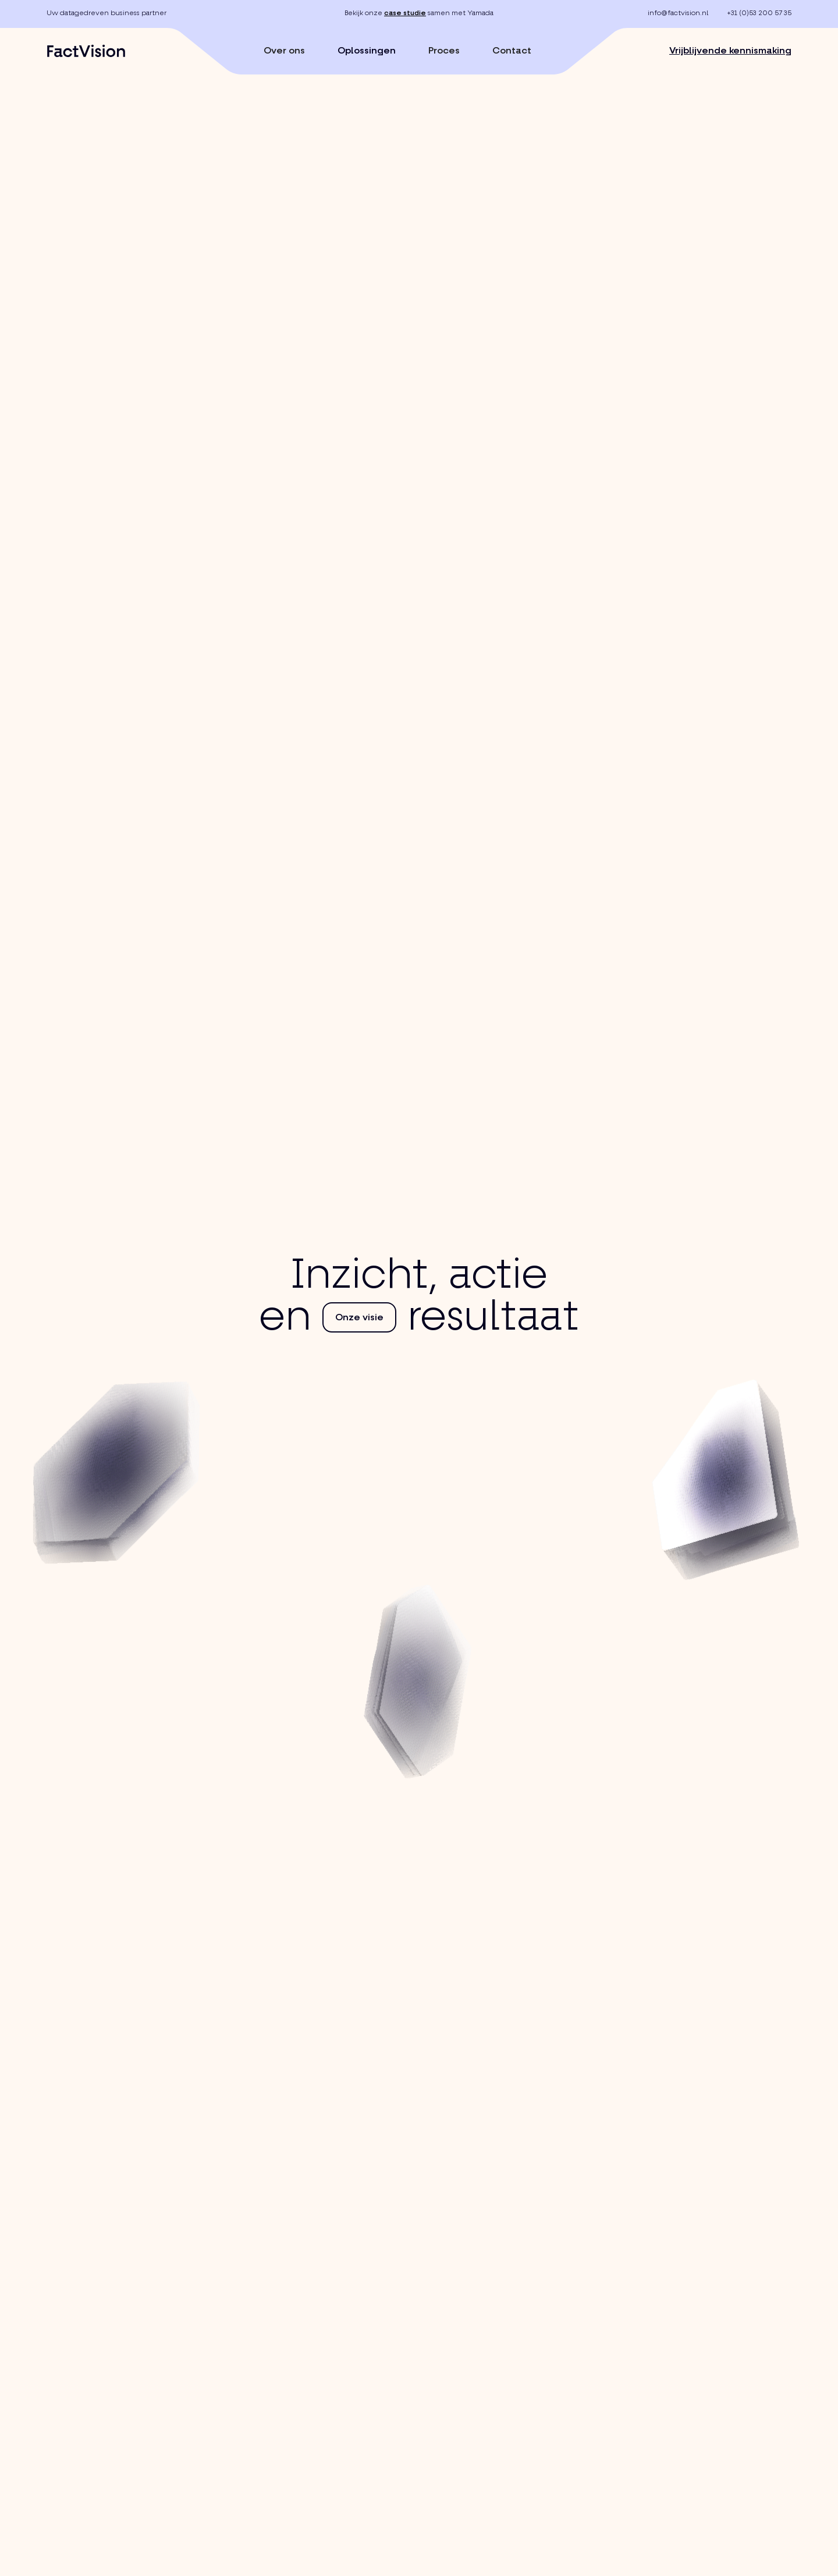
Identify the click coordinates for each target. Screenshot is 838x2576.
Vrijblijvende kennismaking (730, 50)
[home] (86, 51)
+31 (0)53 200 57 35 (759, 13)
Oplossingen (367, 50)
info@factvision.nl (678, 13)
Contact (511, 50)
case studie (405, 13)
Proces (444, 50)
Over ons (284, 50)
